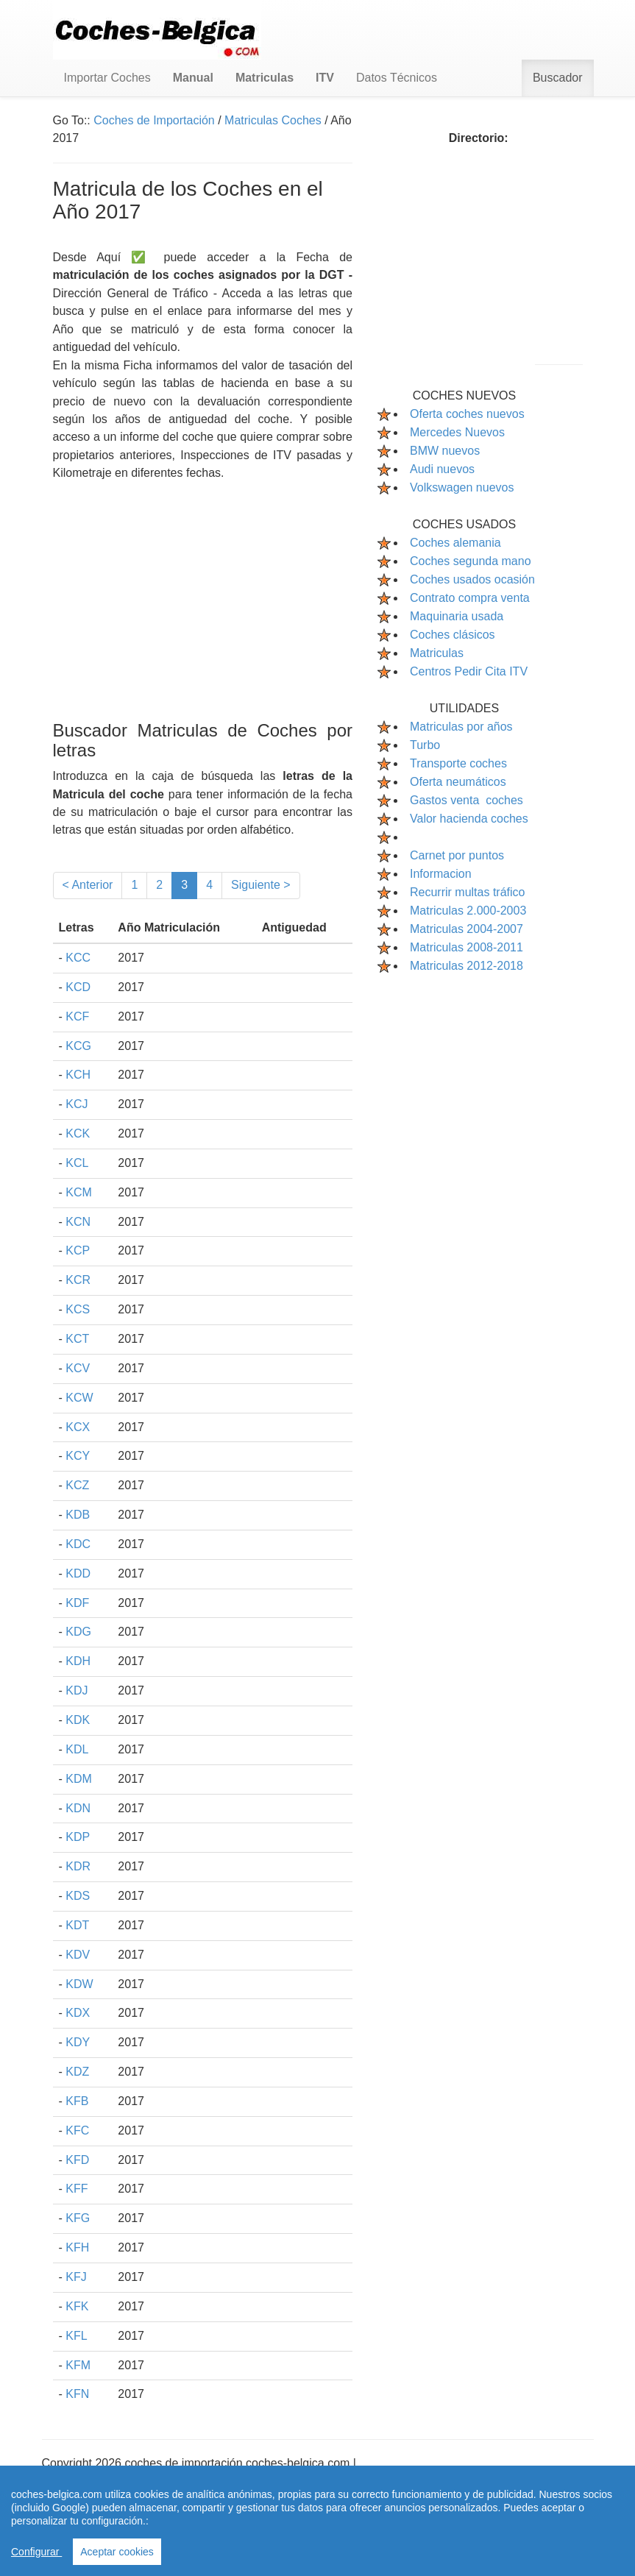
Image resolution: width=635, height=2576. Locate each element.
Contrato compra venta (470, 598)
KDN (78, 1808)
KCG (78, 1046)
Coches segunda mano (470, 561)
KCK (77, 1133)
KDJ (76, 1690)
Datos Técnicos (396, 77)
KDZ (77, 2071)
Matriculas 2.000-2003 (468, 910)
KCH (78, 1074)
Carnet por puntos (457, 855)
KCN (78, 1222)
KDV (77, 1954)
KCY (77, 1456)
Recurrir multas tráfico (467, 892)
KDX (77, 2012)
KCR (78, 1280)
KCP (77, 1250)
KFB (76, 2101)
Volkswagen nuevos (462, 487)
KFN (77, 2394)
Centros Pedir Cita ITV (469, 671)
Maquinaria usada (456, 616)
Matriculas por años (461, 726)
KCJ (76, 1104)
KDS (77, 1896)
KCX (77, 1427)
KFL (76, 2336)
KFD (77, 2160)
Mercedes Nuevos (457, 432)
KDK (77, 1720)
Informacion (441, 873)
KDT (77, 1925)
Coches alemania (455, 542)
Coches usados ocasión (472, 579)
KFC (77, 2130)
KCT (77, 1339)
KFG (77, 2218)
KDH (78, 1661)
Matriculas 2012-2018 (466, 965)
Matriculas (437, 653)
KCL (76, 1163)
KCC (78, 957)
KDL (76, 1749)
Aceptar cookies (117, 2552)
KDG (78, 1631)
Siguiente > (261, 885)
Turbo (425, 745)
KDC (78, 1544)
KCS (77, 1309)
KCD (78, 987)
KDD (78, 1573)
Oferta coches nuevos (467, 414)
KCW (79, 1397)
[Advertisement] (203, 586)
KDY (77, 2042)
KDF (77, 1603)
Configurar (36, 2552)
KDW (79, 1984)
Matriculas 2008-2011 (466, 947)
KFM (78, 2365)
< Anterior (88, 885)
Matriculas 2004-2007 (466, 929)
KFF (76, 2188)
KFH (77, 2247)
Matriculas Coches (273, 120)
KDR (78, 1866)
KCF (77, 1016)
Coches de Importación (154, 120)
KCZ (77, 1485)
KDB (77, 1514)
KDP (77, 1837)
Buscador (558, 77)
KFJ (75, 2277)
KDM (78, 1779)
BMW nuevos (445, 450)
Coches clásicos (452, 634)
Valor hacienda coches (469, 818)
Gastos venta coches (466, 800)
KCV (77, 1368)
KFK (76, 2306)
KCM (78, 1192)
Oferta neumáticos (458, 782)
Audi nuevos (442, 469)
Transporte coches (458, 763)
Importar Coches (107, 77)
